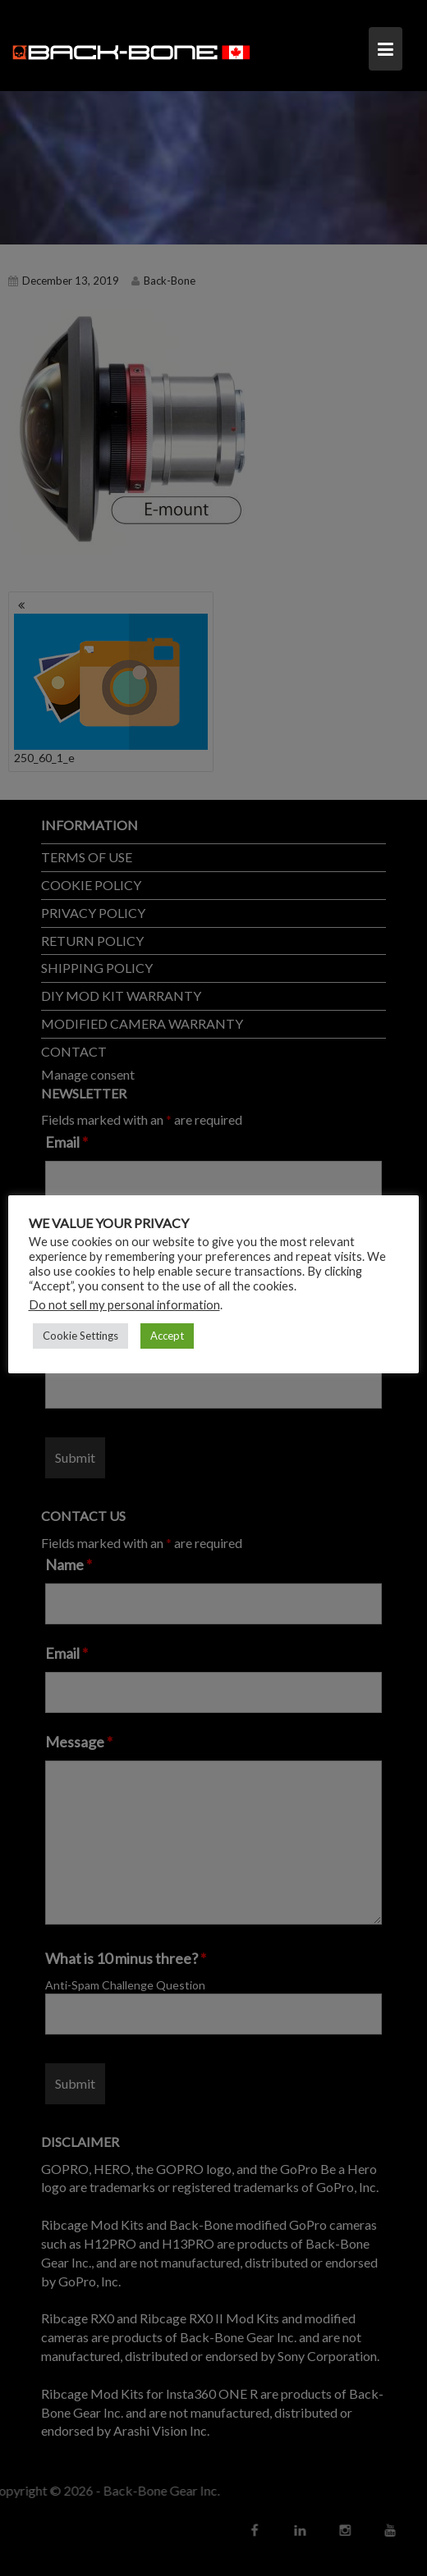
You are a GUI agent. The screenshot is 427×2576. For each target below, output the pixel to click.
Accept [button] (167, 1334)
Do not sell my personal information (124, 1304)
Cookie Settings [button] (80, 1334)
